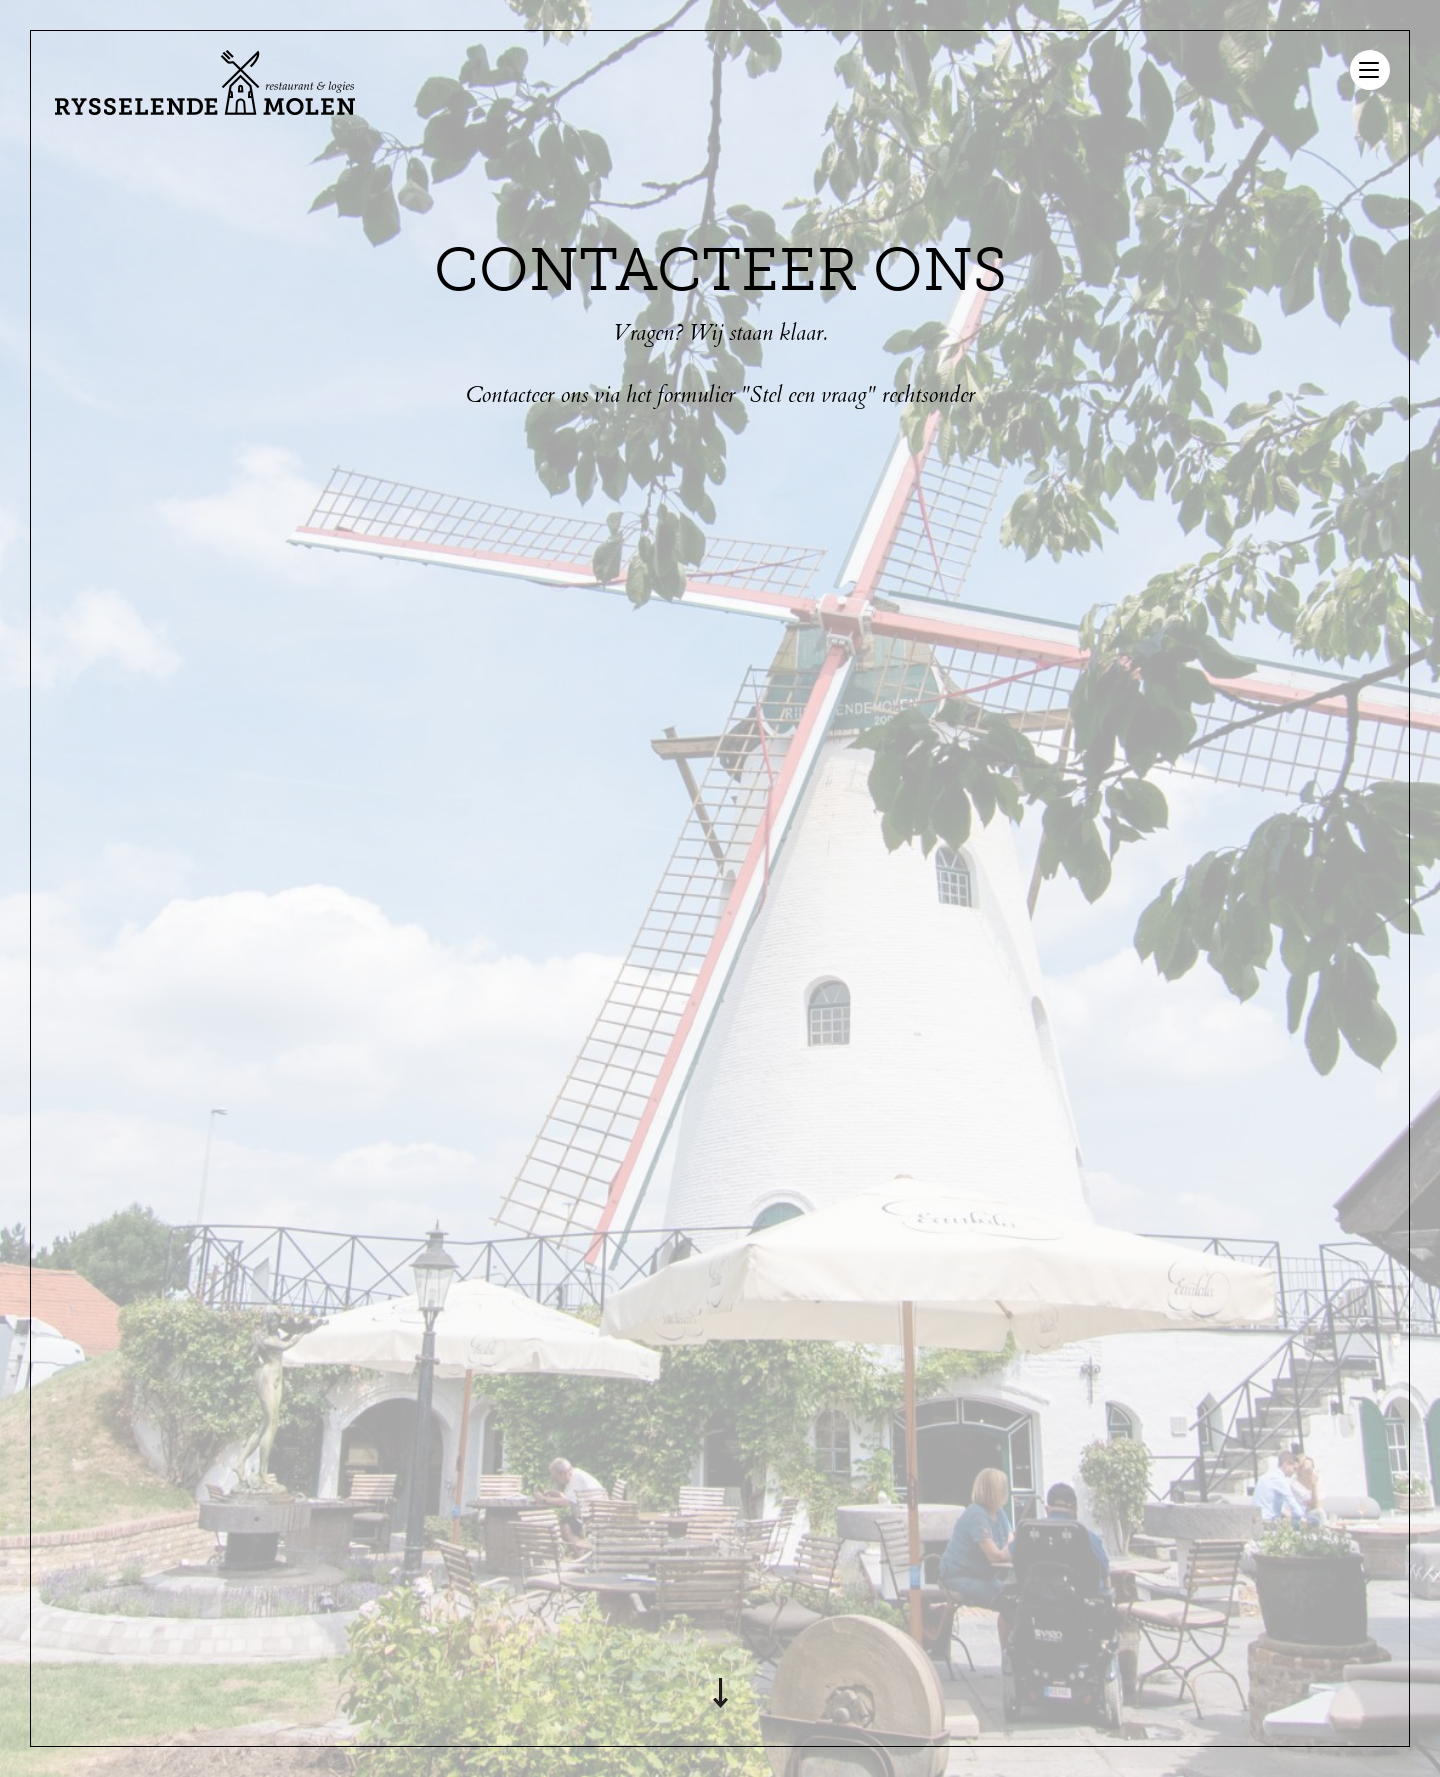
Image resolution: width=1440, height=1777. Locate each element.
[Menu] (1370, 70)
